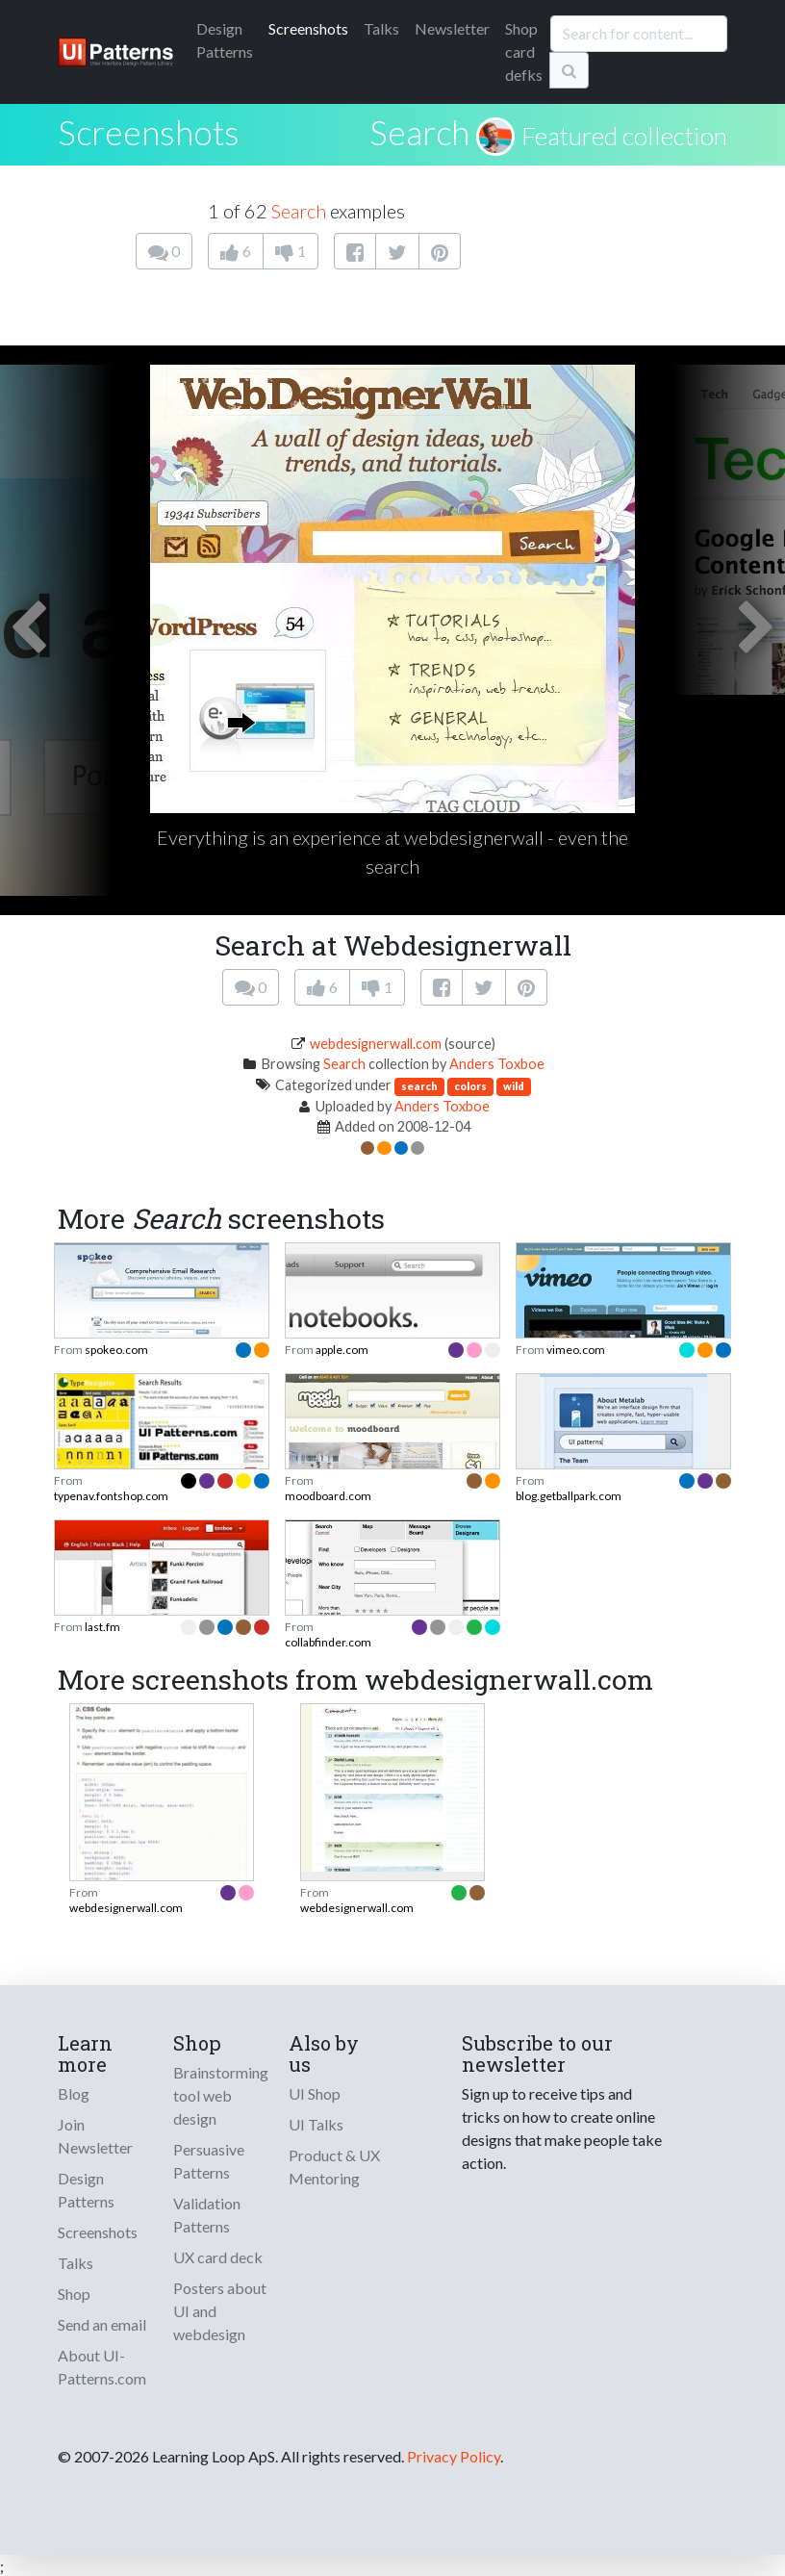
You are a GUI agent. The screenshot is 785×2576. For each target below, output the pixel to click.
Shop (74, 2293)
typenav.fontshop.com (111, 1496)
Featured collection (624, 135)
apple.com (342, 1349)
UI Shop (315, 2093)
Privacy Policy (453, 2456)
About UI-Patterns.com (102, 2366)
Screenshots (308, 28)
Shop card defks (524, 51)
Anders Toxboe (496, 1064)
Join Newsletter (95, 2135)
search (419, 1086)
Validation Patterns (207, 2214)
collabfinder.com (328, 1642)
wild (513, 1086)
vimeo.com (575, 1349)
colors (470, 1086)
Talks (381, 28)
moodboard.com (328, 1496)
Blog (73, 2093)
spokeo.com (116, 1349)
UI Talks (316, 2124)
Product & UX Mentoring (334, 2166)
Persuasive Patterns (208, 2160)
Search (419, 132)
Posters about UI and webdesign (219, 2311)
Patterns (224, 40)
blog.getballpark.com (568, 1496)
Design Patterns (86, 2189)
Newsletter (452, 28)
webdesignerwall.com (376, 1043)
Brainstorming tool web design (220, 2095)
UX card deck (218, 2257)
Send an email (102, 2324)
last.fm (102, 1627)
